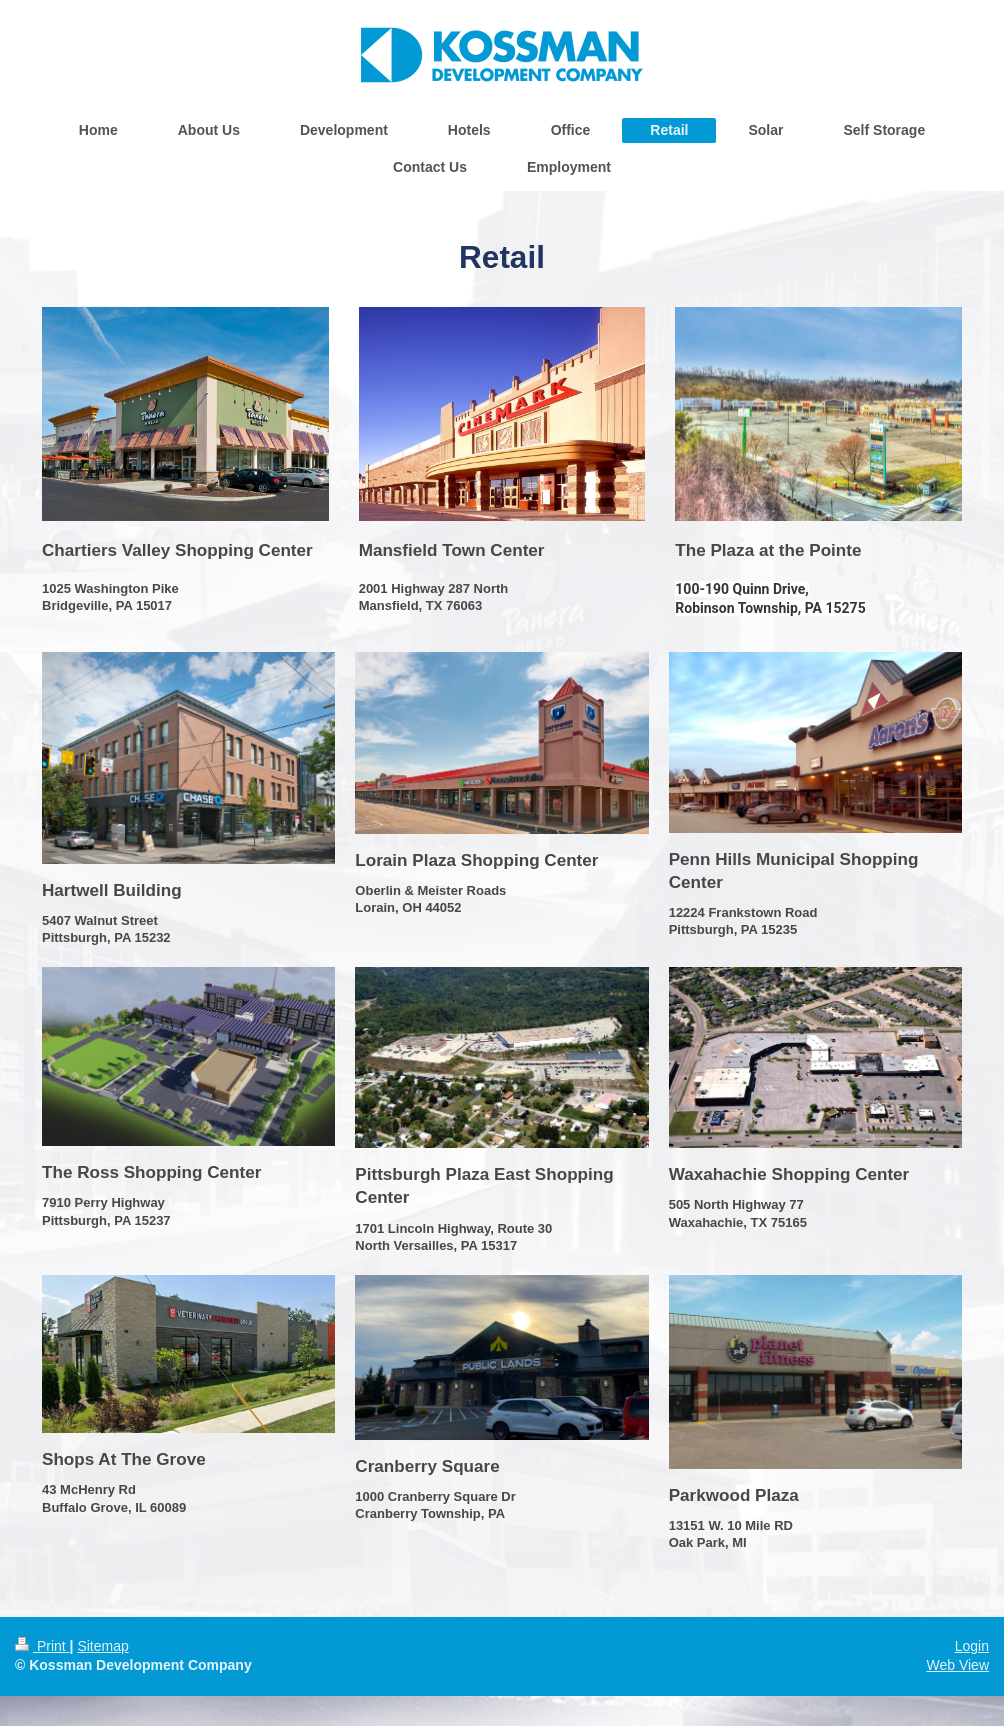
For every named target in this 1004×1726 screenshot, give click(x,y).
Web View (957, 1665)
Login (972, 1646)
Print (42, 1646)
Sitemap (102, 1646)
